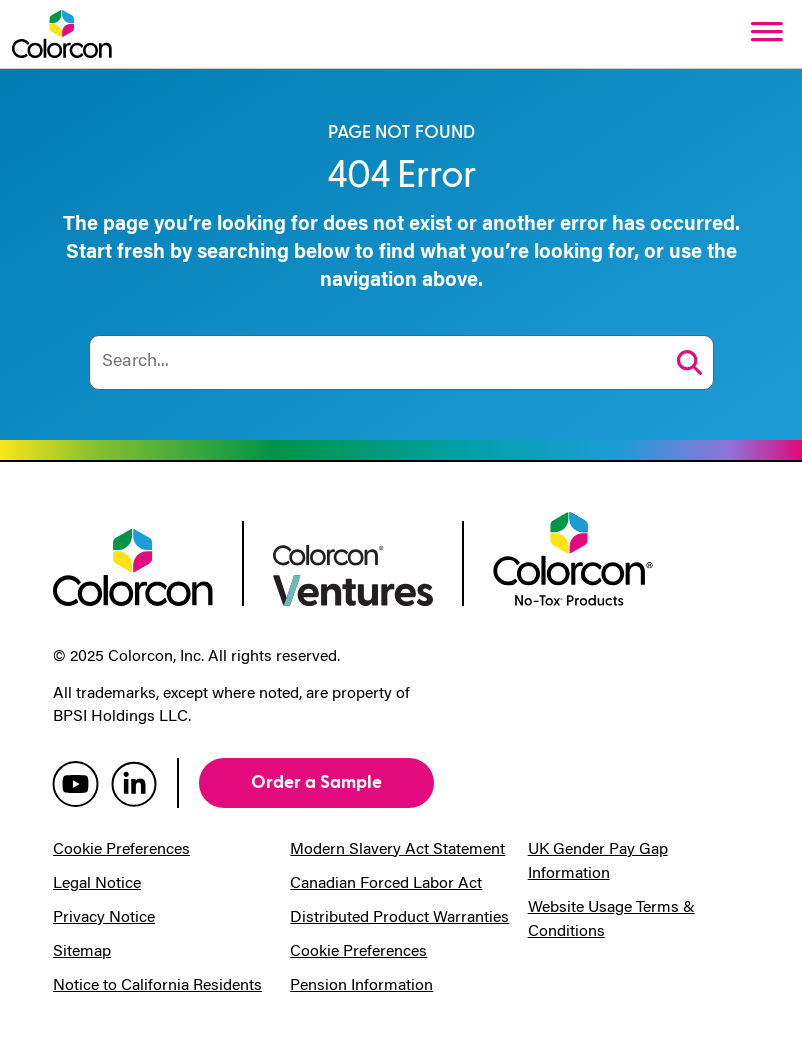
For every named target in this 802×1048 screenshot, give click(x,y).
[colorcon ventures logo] (353, 573)
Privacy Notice (104, 918)
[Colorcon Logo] (62, 34)
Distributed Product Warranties (399, 918)
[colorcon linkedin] (134, 783)
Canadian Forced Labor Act (386, 884)
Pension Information (361, 986)
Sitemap (82, 952)
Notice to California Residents (157, 986)
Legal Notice (97, 884)
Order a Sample (316, 782)
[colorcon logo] (133, 565)
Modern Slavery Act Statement (397, 850)
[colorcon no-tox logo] (573, 557)
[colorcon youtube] (75, 783)
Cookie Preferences (121, 850)
